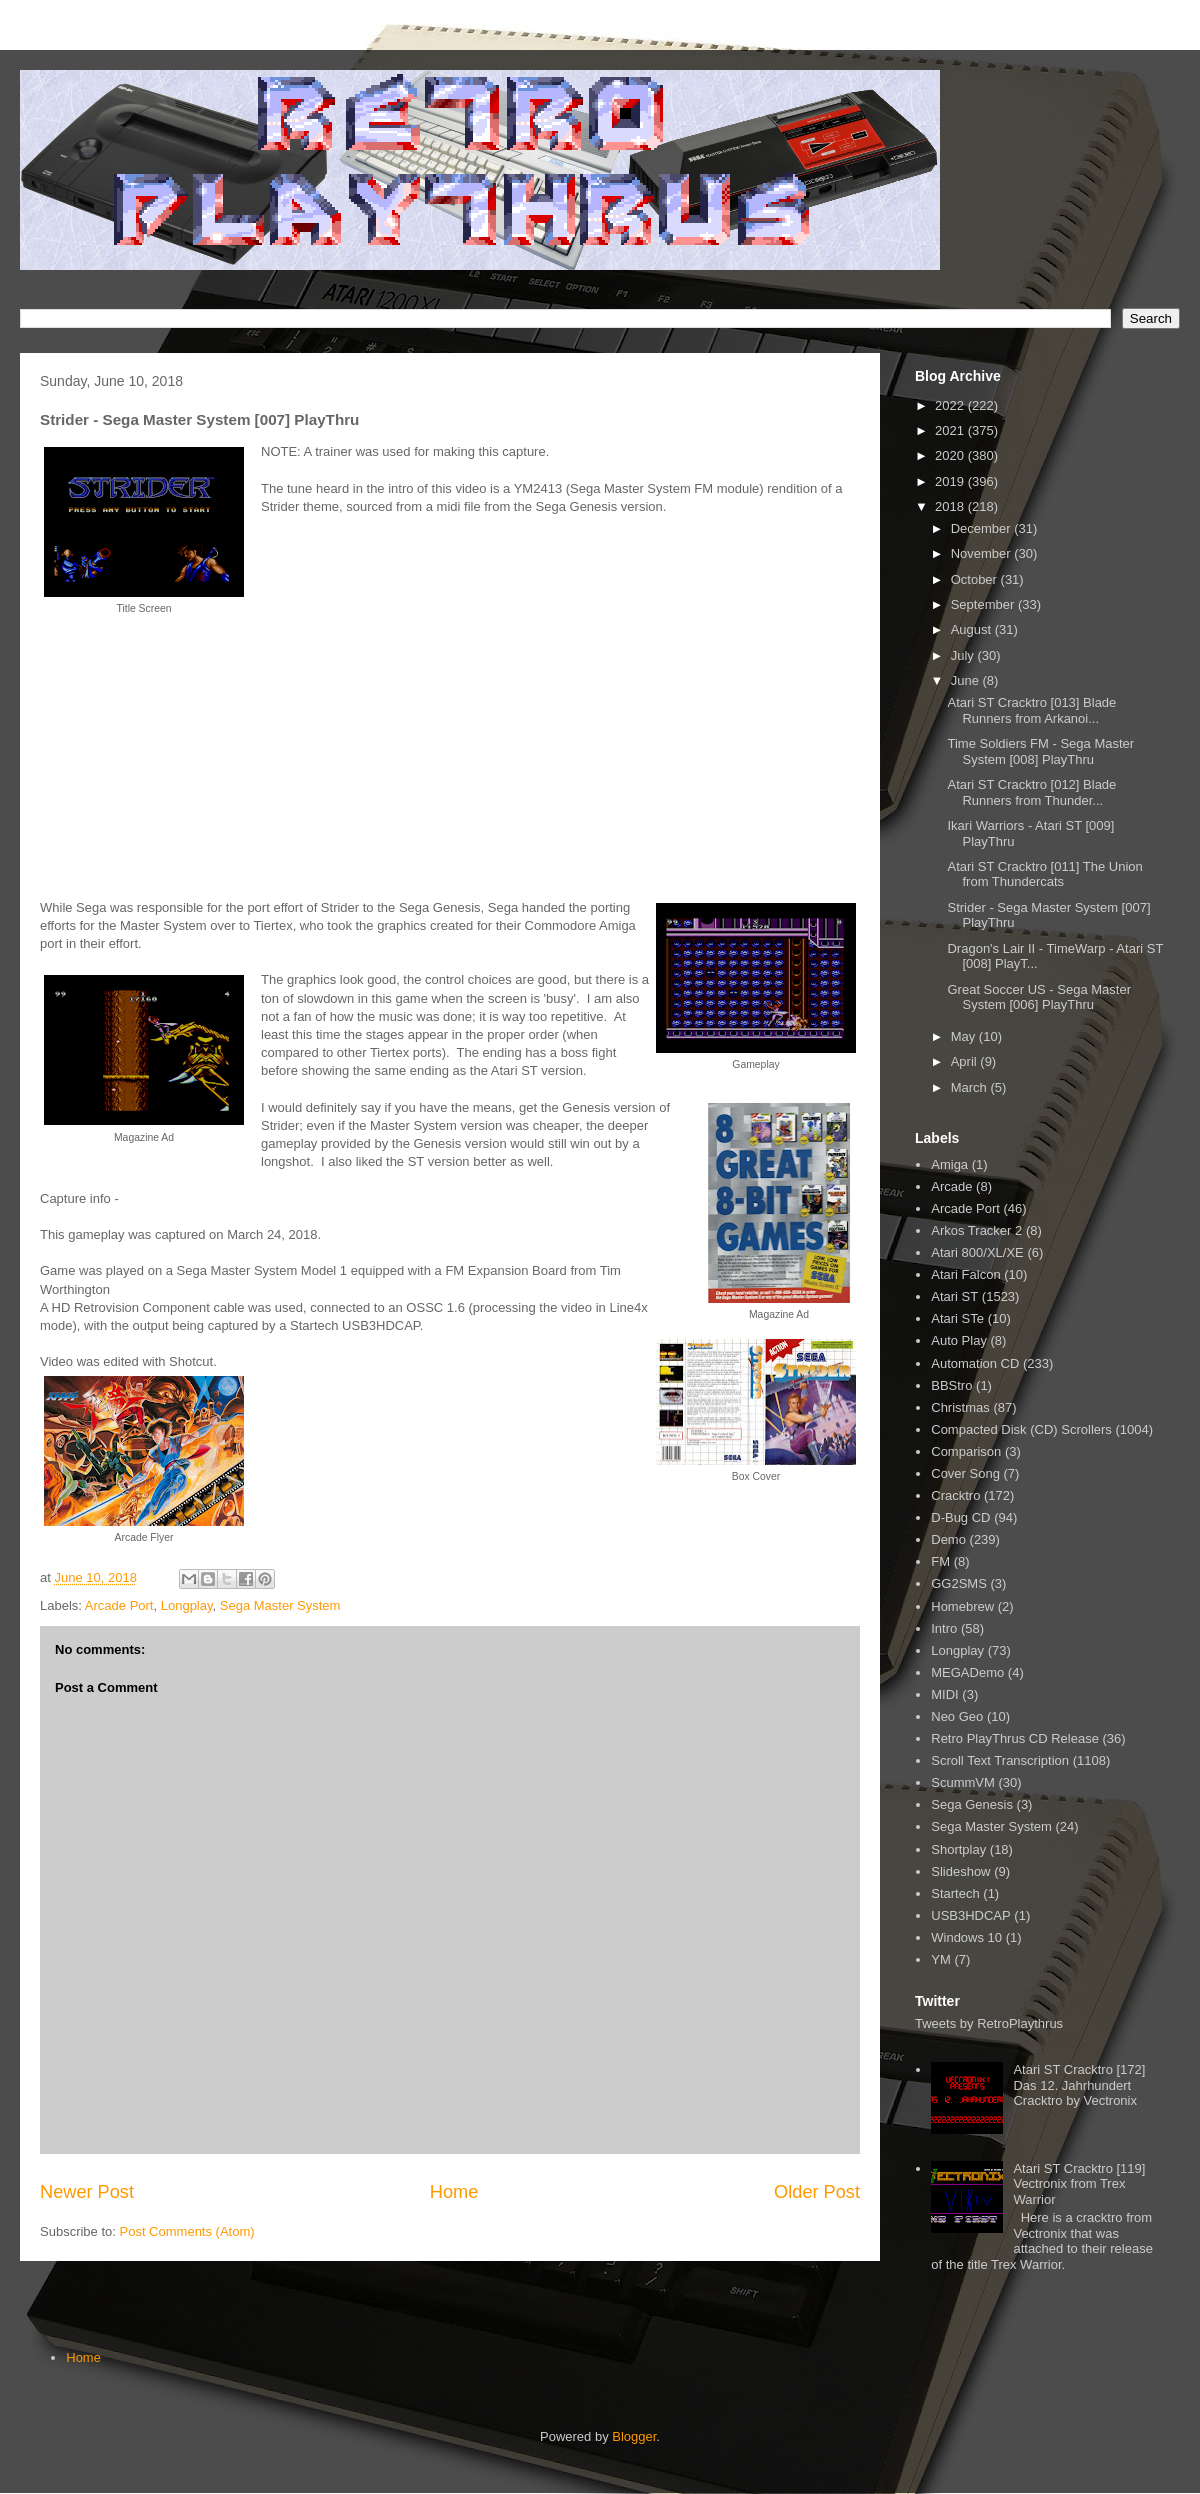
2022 (951, 405)
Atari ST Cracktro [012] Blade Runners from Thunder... (1031, 792)
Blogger (634, 2436)
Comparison (966, 1451)
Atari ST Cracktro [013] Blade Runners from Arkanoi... (1031, 710)
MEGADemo (967, 1672)
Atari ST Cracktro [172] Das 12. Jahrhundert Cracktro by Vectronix (1079, 2085)
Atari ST (954, 1296)
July (964, 655)
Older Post (817, 2192)
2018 (951, 506)
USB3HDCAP (970, 1915)
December (983, 528)
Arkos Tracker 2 (976, 1230)
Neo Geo (957, 1716)
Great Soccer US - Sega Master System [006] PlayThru (1039, 997)
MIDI (944, 1694)
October (976, 579)
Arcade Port (119, 1605)
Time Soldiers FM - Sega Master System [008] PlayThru (1040, 751)
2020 (951, 455)
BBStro (951, 1385)
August (973, 629)
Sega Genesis (972, 1804)
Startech (955, 1893)
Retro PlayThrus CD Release (1015, 1738)
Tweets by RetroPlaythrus (989, 2023)
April (966, 1061)
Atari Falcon (965, 1274)
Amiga (949, 1164)
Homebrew (962, 1606)
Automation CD (975, 1363)
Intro (944, 1628)
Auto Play (959, 1340)
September (984, 604)
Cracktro (955, 1495)
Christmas (960, 1407)
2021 (951, 430)
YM (941, 1959)
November (983, 553)
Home (454, 2192)
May (965, 1036)
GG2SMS (959, 1583)
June (967, 680)
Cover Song (965, 1473)
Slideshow (960, 1871)
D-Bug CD (960, 1517)
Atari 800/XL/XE (977, 1252)
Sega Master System (280, 1605)
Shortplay (958, 1849)
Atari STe (957, 1318)
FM (940, 1561)
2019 (951, 481)
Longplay (187, 1605)
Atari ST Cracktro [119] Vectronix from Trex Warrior (1079, 2184)
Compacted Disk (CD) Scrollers (1021, 1429)
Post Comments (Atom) (187, 2231)
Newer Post (87, 2192)
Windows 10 (966, 1937)
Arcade (951, 1186)
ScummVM (963, 1782)
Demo (948, 1539)
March (971, 1087)
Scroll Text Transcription (1000, 1760)
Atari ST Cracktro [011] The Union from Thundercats (1044, 874)
